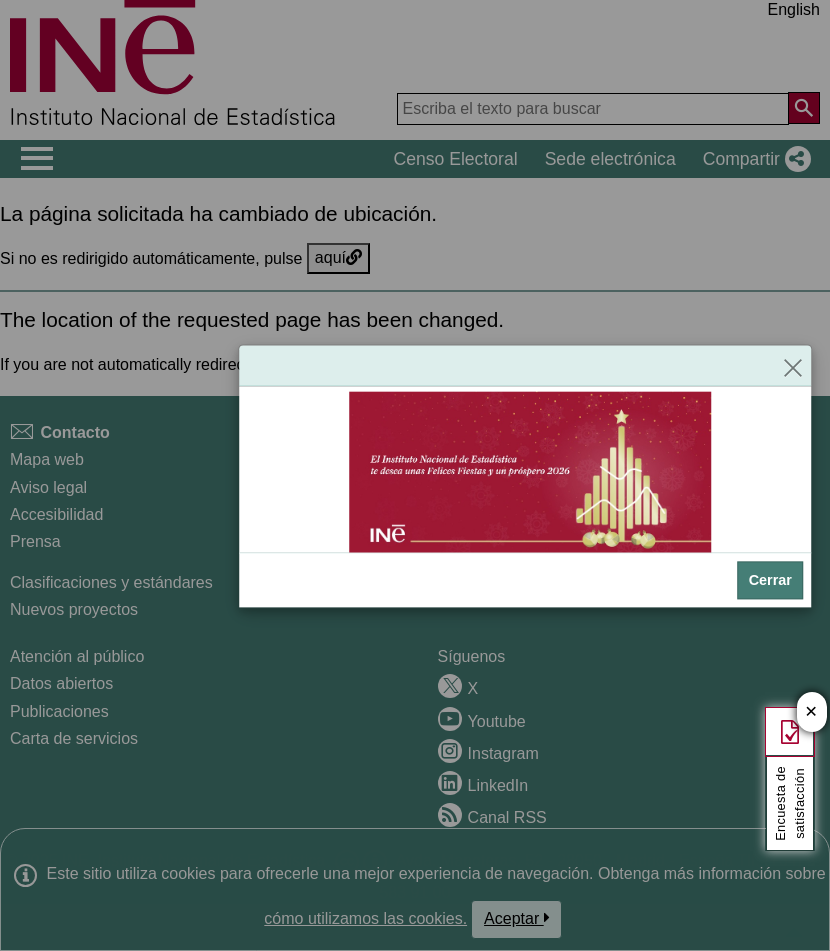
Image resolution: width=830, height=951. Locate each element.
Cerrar (770, 580)
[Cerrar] (793, 365)
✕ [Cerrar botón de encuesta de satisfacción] (811, 712)
